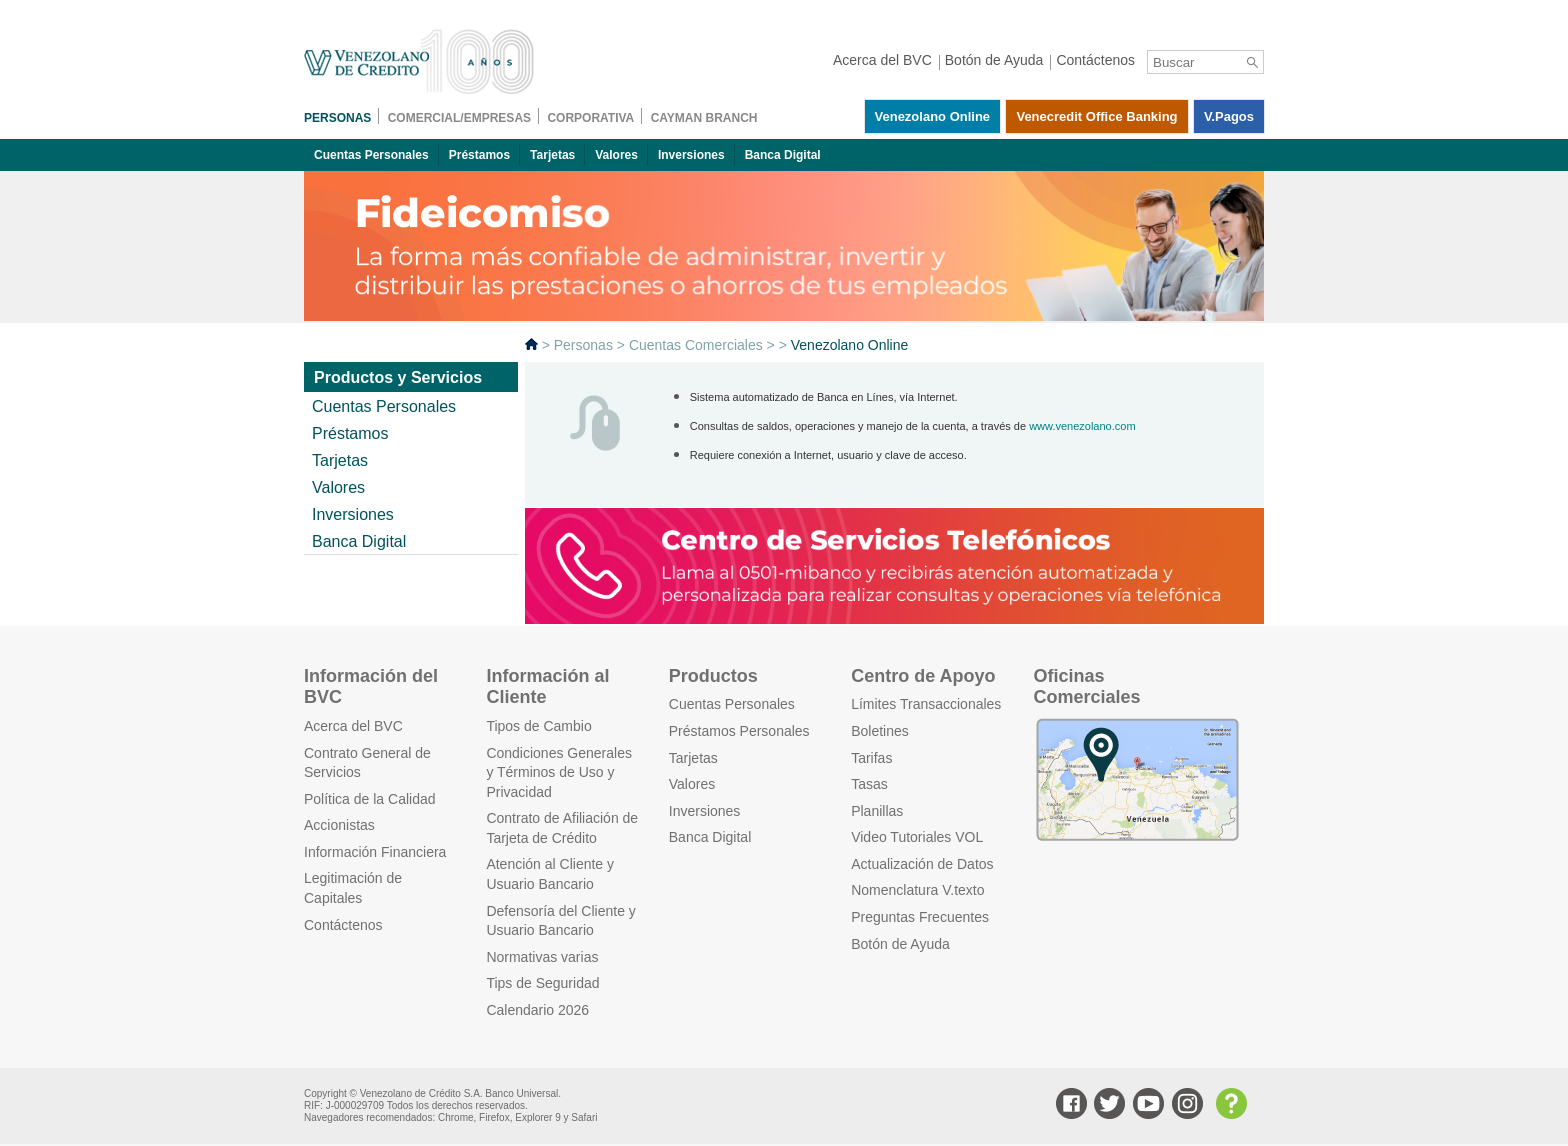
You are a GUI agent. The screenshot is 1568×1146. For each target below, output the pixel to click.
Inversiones (691, 155)
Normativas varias (542, 957)
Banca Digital (783, 155)
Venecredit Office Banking (1096, 116)
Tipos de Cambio (538, 726)
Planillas (877, 811)
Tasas (869, 784)
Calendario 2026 (537, 1010)
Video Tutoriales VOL (917, 837)
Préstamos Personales (739, 731)
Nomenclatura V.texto (917, 890)
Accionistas (339, 825)
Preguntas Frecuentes (920, 917)
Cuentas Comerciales (696, 345)
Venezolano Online (933, 116)
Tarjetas (552, 155)
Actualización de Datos (922, 864)
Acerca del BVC (353, 726)
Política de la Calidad (370, 799)
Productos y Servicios (398, 377)
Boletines (880, 731)
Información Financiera (375, 852)
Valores (616, 155)
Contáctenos (343, 925)
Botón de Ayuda (900, 944)
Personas (583, 345)
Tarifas (871, 758)
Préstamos (479, 155)
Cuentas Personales (371, 155)
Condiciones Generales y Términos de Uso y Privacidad (559, 772)
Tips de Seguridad (542, 983)
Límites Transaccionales (926, 704)
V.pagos (1229, 116)
